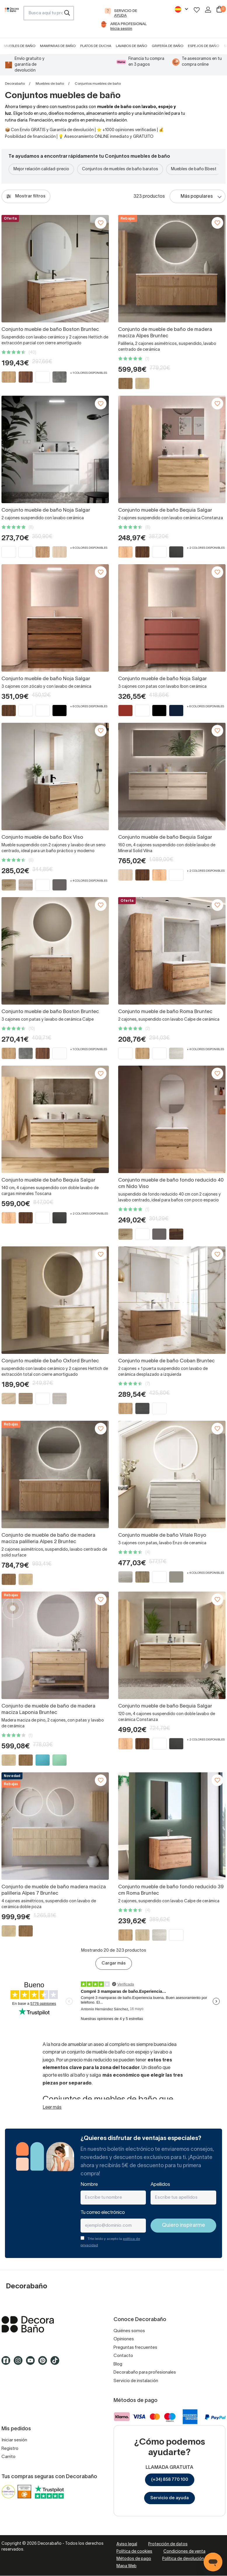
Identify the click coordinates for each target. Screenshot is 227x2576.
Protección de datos (168, 2544)
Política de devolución (183, 2559)
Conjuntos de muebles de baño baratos (120, 169)
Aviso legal (126, 2544)
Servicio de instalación (136, 2381)
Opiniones (124, 2339)
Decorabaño (15, 83)
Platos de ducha (95, 46)
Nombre (89, 2185)
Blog (118, 2364)
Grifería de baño (167, 46)
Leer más (52, 2108)
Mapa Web (126, 2566)
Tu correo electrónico (103, 2213)
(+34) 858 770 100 (169, 2480)
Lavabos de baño (131, 46)
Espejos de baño (203, 46)
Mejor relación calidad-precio (41, 169)
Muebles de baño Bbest (193, 169)
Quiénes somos (129, 2331)
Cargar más (114, 1963)
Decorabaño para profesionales (145, 2372)
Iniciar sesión (14, 2440)
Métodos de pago (133, 2559)
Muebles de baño (19, 46)
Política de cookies (134, 2552)
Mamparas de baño (58, 46)
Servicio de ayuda (169, 2498)
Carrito (8, 2457)
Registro (9, 2449)
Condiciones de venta (184, 2552)
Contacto (123, 2356)
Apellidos (160, 2185)
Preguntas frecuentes (135, 2348)
